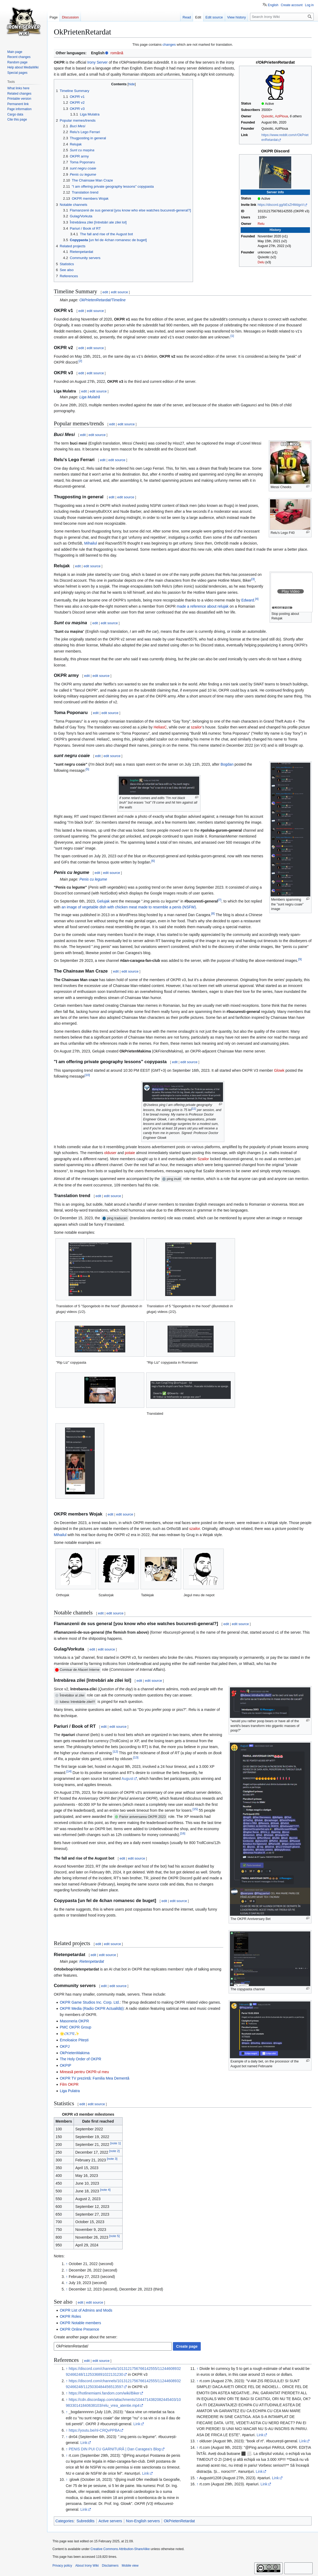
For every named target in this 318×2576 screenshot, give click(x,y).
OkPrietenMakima (74, 2053)
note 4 (105, 2189)
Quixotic (267, 116)
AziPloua (281, 116)
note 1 (115, 2143)
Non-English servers (143, 2521)
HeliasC (160, 727)
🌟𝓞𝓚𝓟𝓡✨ (69, 2033)
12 (115, 1751)
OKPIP (65, 2065)
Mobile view (130, 2565)
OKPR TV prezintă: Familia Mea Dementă (94, 2078)
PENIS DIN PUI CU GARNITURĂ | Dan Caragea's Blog (115, 2449)
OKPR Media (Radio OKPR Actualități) (92, 2008)
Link (136, 2424)
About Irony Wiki (87, 2565)
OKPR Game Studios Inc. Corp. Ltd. (90, 2002)
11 (193, 1108)
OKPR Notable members (80, 2323)
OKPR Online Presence (79, 2329)
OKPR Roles (70, 2316)
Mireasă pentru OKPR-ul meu (84, 2072)
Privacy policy (62, 2565)
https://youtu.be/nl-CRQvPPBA (94, 2430)
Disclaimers (110, 2565)
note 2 (114, 2151)
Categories (64, 2521)
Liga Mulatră (90, 397)
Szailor (203, 1159)
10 (87, 1075)
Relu (261, 224)
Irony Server (97, 62)
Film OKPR (69, 2084)
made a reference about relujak (203, 606)
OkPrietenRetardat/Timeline (103, 300)
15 (195, 1809)
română (117, 53)
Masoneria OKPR (74, 2021)
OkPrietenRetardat (179, 2521)
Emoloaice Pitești (74, 2040)
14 (68, 1771)
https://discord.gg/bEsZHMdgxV (281, 205)
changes (169, 45)
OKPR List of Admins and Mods (86, 2310)
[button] (290, 591)
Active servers (110, 2521)
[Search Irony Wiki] (282, 17)
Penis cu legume (93, 879)
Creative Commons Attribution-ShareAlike (120, 2549)
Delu (261, 262)
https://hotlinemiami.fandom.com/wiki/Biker (104, 2393)
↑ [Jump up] (67, 2264)
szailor (196, 727)
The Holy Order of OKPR (80, 2059)
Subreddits (85, 2521)
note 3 (112, 2158)
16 (182, 1833)
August (127, 1778)
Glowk (279, 1070)
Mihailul (90, 543)
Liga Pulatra (70, 2091)
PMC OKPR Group (75, 2027)
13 (135, 1757)
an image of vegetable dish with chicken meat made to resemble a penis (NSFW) (129, 907)
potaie (130, 1153)
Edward (247, 600)
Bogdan (227, 764)
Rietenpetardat (92, 1961)
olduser (110, 1153)
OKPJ (65, 2046)
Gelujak (103, 901)
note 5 (114, 2236)
